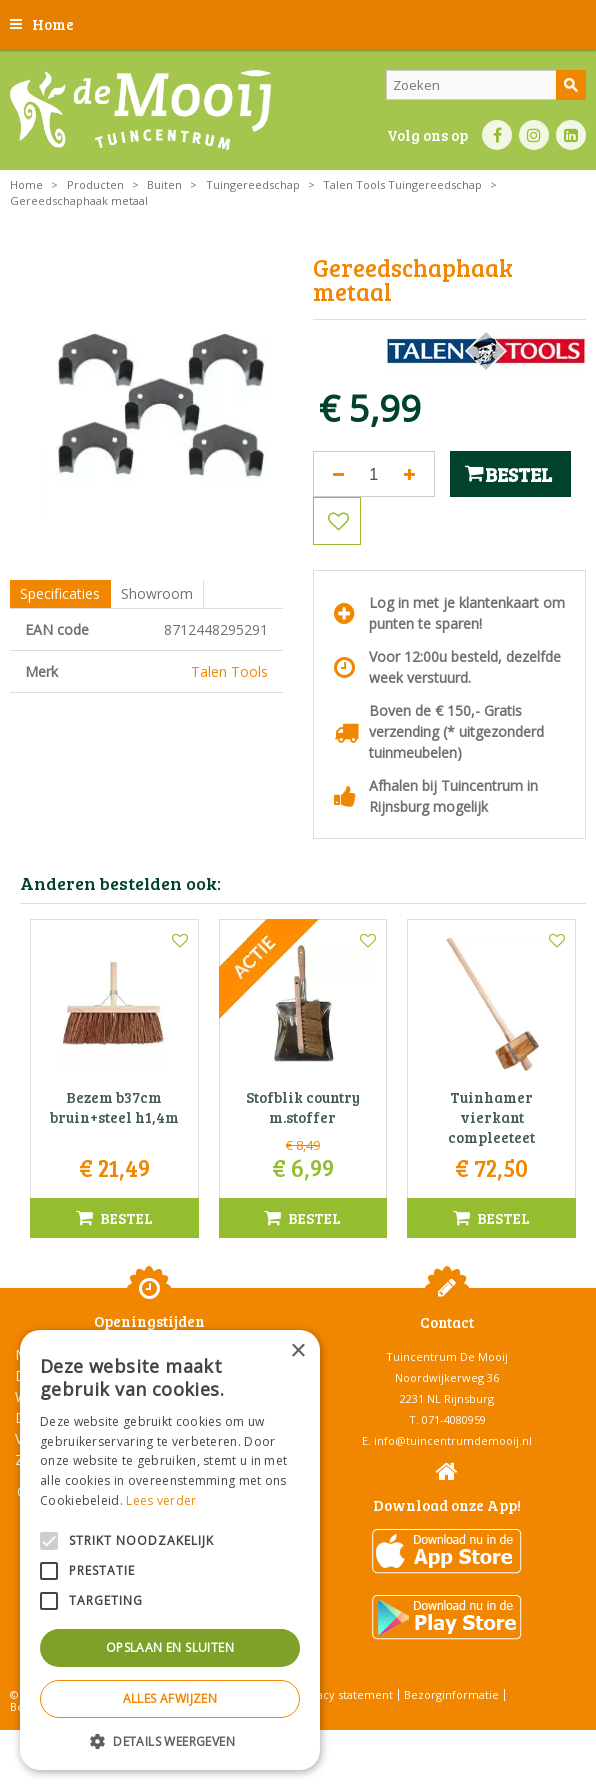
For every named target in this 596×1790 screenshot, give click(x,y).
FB (497, 135)
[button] (170, 1740)
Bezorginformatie (451, 1694)
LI (571, 135)
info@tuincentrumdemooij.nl (453, 1440)
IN (534, 135)
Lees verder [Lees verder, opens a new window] (161, 1500)
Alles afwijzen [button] (170, 1698)
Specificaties (60, 593)
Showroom (157, 593)
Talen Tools (229, 671)
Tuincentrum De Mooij (447, 1356)
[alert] (170, 1550)
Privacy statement (344, 1694)
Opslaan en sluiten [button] (170, 1647)
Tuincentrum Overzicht (348, 1739)
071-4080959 (454, 1419)
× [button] (297, 1351)
